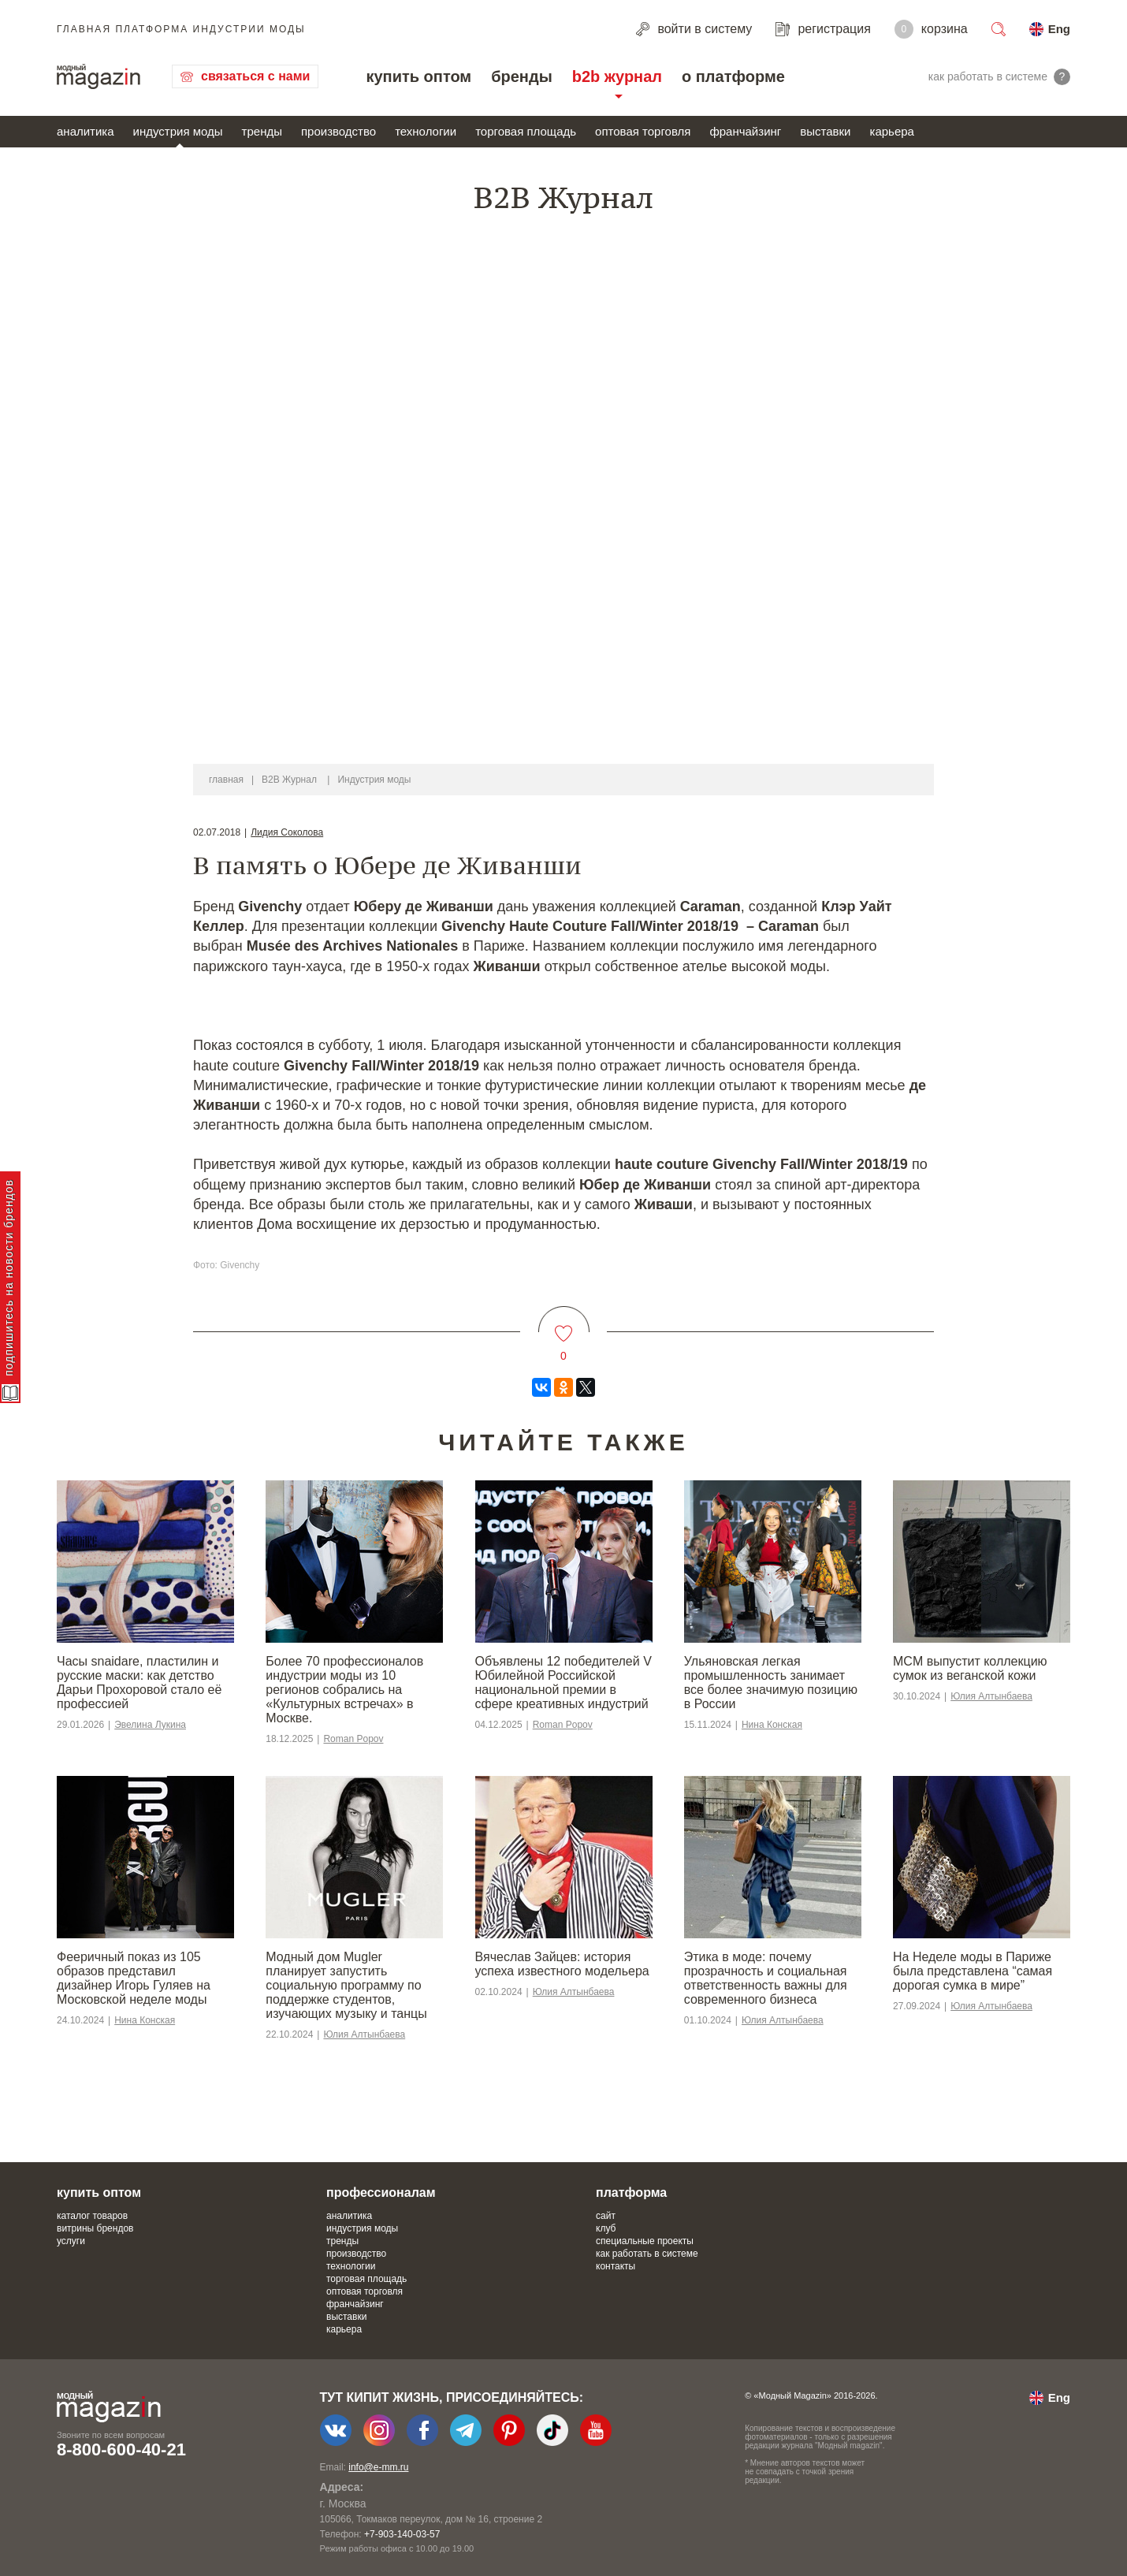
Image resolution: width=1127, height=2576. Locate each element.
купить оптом (418, 76)
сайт (606, 2215)
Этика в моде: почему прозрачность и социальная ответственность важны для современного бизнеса (765, 1978)
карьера (891, 131)
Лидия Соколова (287, 832)
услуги (71, 2241)
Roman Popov (353, 1738)
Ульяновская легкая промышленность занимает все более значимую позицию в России (770, 1683)
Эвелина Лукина (150, 1724)
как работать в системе (647, 2253)
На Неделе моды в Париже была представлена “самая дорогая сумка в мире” (972, 1971)
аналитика (85, 131)
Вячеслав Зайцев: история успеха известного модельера (562, 1964)
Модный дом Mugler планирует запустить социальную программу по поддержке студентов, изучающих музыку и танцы (346, 1985)
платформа (631, 2192)
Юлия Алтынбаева (991, 1696)
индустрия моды (178, 131)
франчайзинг (745, 131)
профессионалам (381, 2192)
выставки (825, 131)
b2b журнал (617, 76)
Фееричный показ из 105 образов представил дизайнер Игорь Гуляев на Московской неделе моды (133, 1978)
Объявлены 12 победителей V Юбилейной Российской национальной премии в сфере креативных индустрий (563, 1683)
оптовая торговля (642, 131)
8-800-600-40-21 (121, 2449)
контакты (615, 2266)
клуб (606, 2228)
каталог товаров (92, 2215)
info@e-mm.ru (378, 2467)
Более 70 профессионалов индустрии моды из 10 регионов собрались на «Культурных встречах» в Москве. (344, 1690)
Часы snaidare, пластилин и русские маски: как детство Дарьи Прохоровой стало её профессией (139, 1683)
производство (338, 131)
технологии (425, 131)
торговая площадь (525, 131)
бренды (521, 76)
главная (226, 779)
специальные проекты (645, 2241)
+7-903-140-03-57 (402, 2534)
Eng (1059, 28)
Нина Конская (772, 1724)
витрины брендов (95, 2228)
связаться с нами (255, 76)
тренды (262, 131)
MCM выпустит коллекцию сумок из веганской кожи (970, 1668)
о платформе (733, 76)
